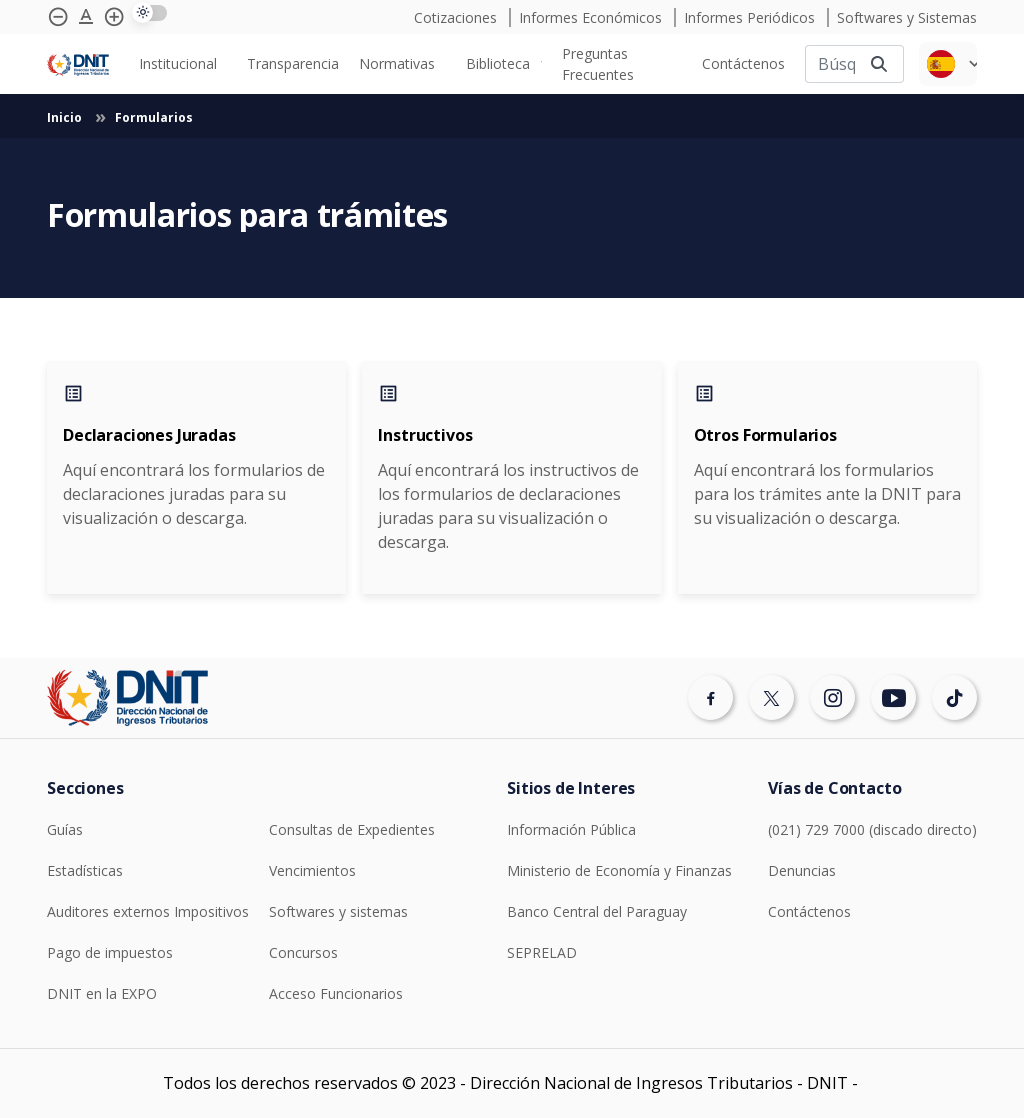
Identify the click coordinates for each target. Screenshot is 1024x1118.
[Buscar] (830, 64)
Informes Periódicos (751, 17)
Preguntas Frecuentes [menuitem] (598, 64)
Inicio (66, 117)
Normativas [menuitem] (397, 63)
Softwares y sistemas (338, 911)
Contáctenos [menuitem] (743, 63)
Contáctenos (809, 911)
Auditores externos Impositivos (148, 911)
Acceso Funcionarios (336, 993)
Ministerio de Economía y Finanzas (619, 870)
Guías (65, 829)
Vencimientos (312, 870)
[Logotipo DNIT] (78, 63)
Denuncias (802, 870)
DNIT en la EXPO (102, 993)
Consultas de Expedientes (352, 829)
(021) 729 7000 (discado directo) (872, 829)
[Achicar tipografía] (58, 17)
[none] (183, 63)
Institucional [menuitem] (178, 63)
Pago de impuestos (110, 952)
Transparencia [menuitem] (293, 63)
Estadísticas (85, 870)
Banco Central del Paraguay (597, 911)
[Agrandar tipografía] (86, 17)
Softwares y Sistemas (907, 17)
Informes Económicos (592, 17)
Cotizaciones (457, 17)
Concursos (303, 952)
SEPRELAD (542, 952)
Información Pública (571, 829)
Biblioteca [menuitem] (498, 63)
